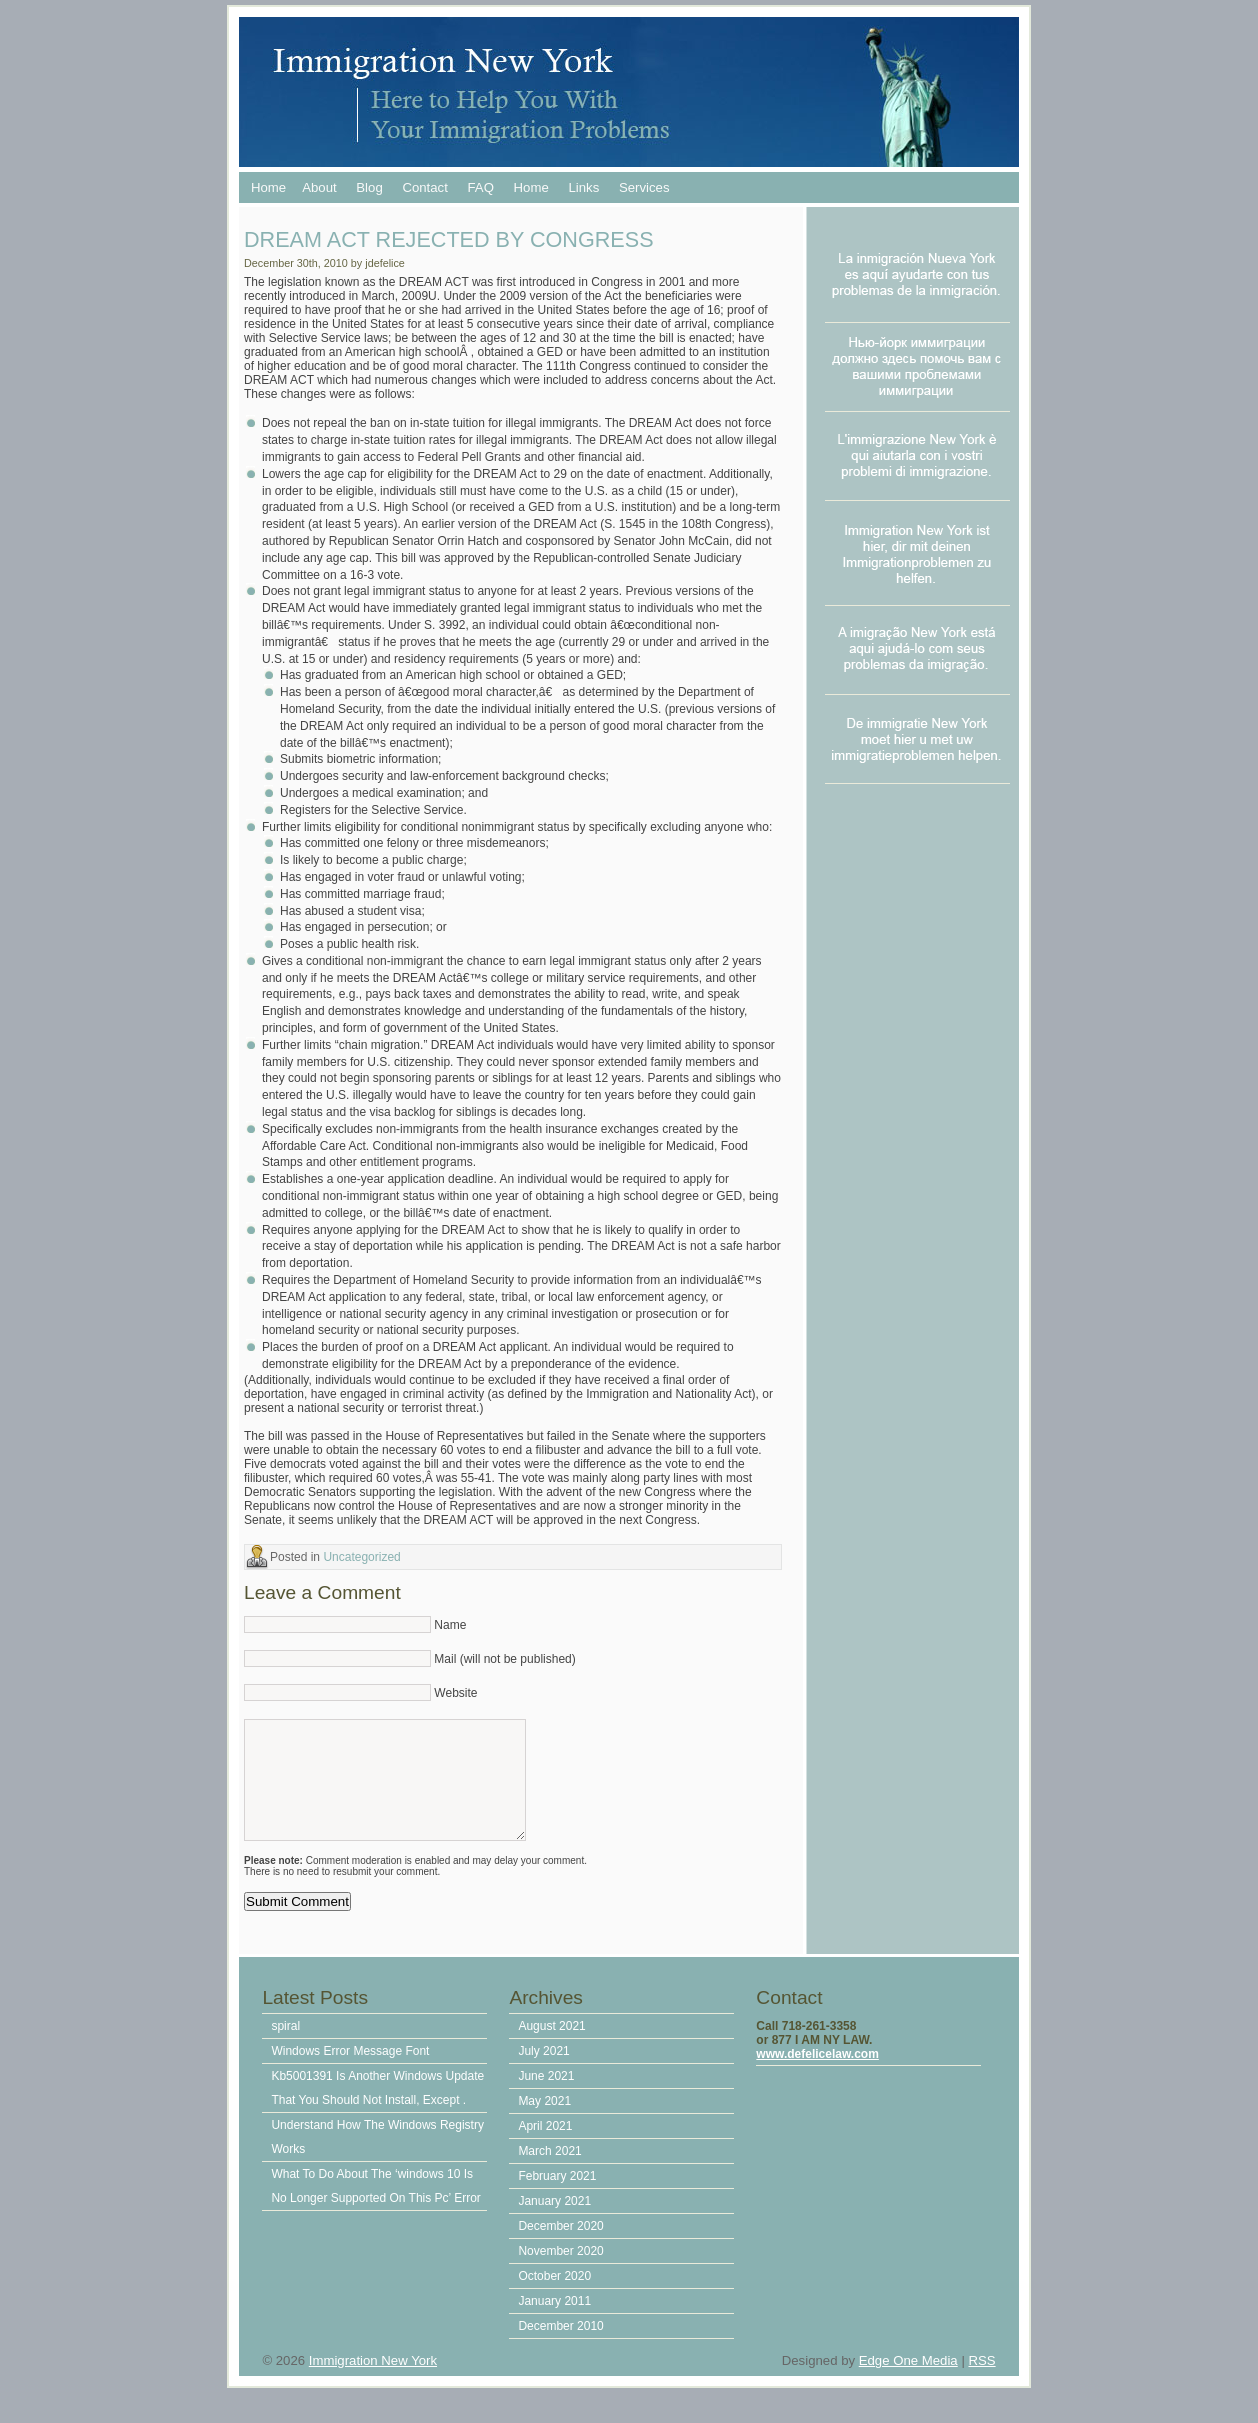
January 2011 (554, 2321)
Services (644, 187)
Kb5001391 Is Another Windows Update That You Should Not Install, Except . (377, 2108)
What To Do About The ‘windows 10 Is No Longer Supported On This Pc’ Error (375, 2206)
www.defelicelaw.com (817, 2074)
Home (268, 187)
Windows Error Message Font (350, 2071)
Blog (369, 187)
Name (450, 1625)
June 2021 (546, 2096)
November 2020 (560, 2271)
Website (455, 1693)
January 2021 (554, 2221)
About (319, 187)
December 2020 (560, 2246)
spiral (285, 2046)
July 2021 (543, 2071)
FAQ (481, 187)
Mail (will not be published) (504, 1659)
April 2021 (545, 2146)
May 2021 (544, 2121)
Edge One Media (908, 2380)
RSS (981, 2380)
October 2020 (554, 2296)
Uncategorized (361, 1557)
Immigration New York (373, 2380)
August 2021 (551, 2046)
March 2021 (549, 2171)
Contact (424, 187)
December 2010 (560, 2346)
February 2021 (557, 2196)
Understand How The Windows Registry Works (377, 2157)
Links (583, 187)
